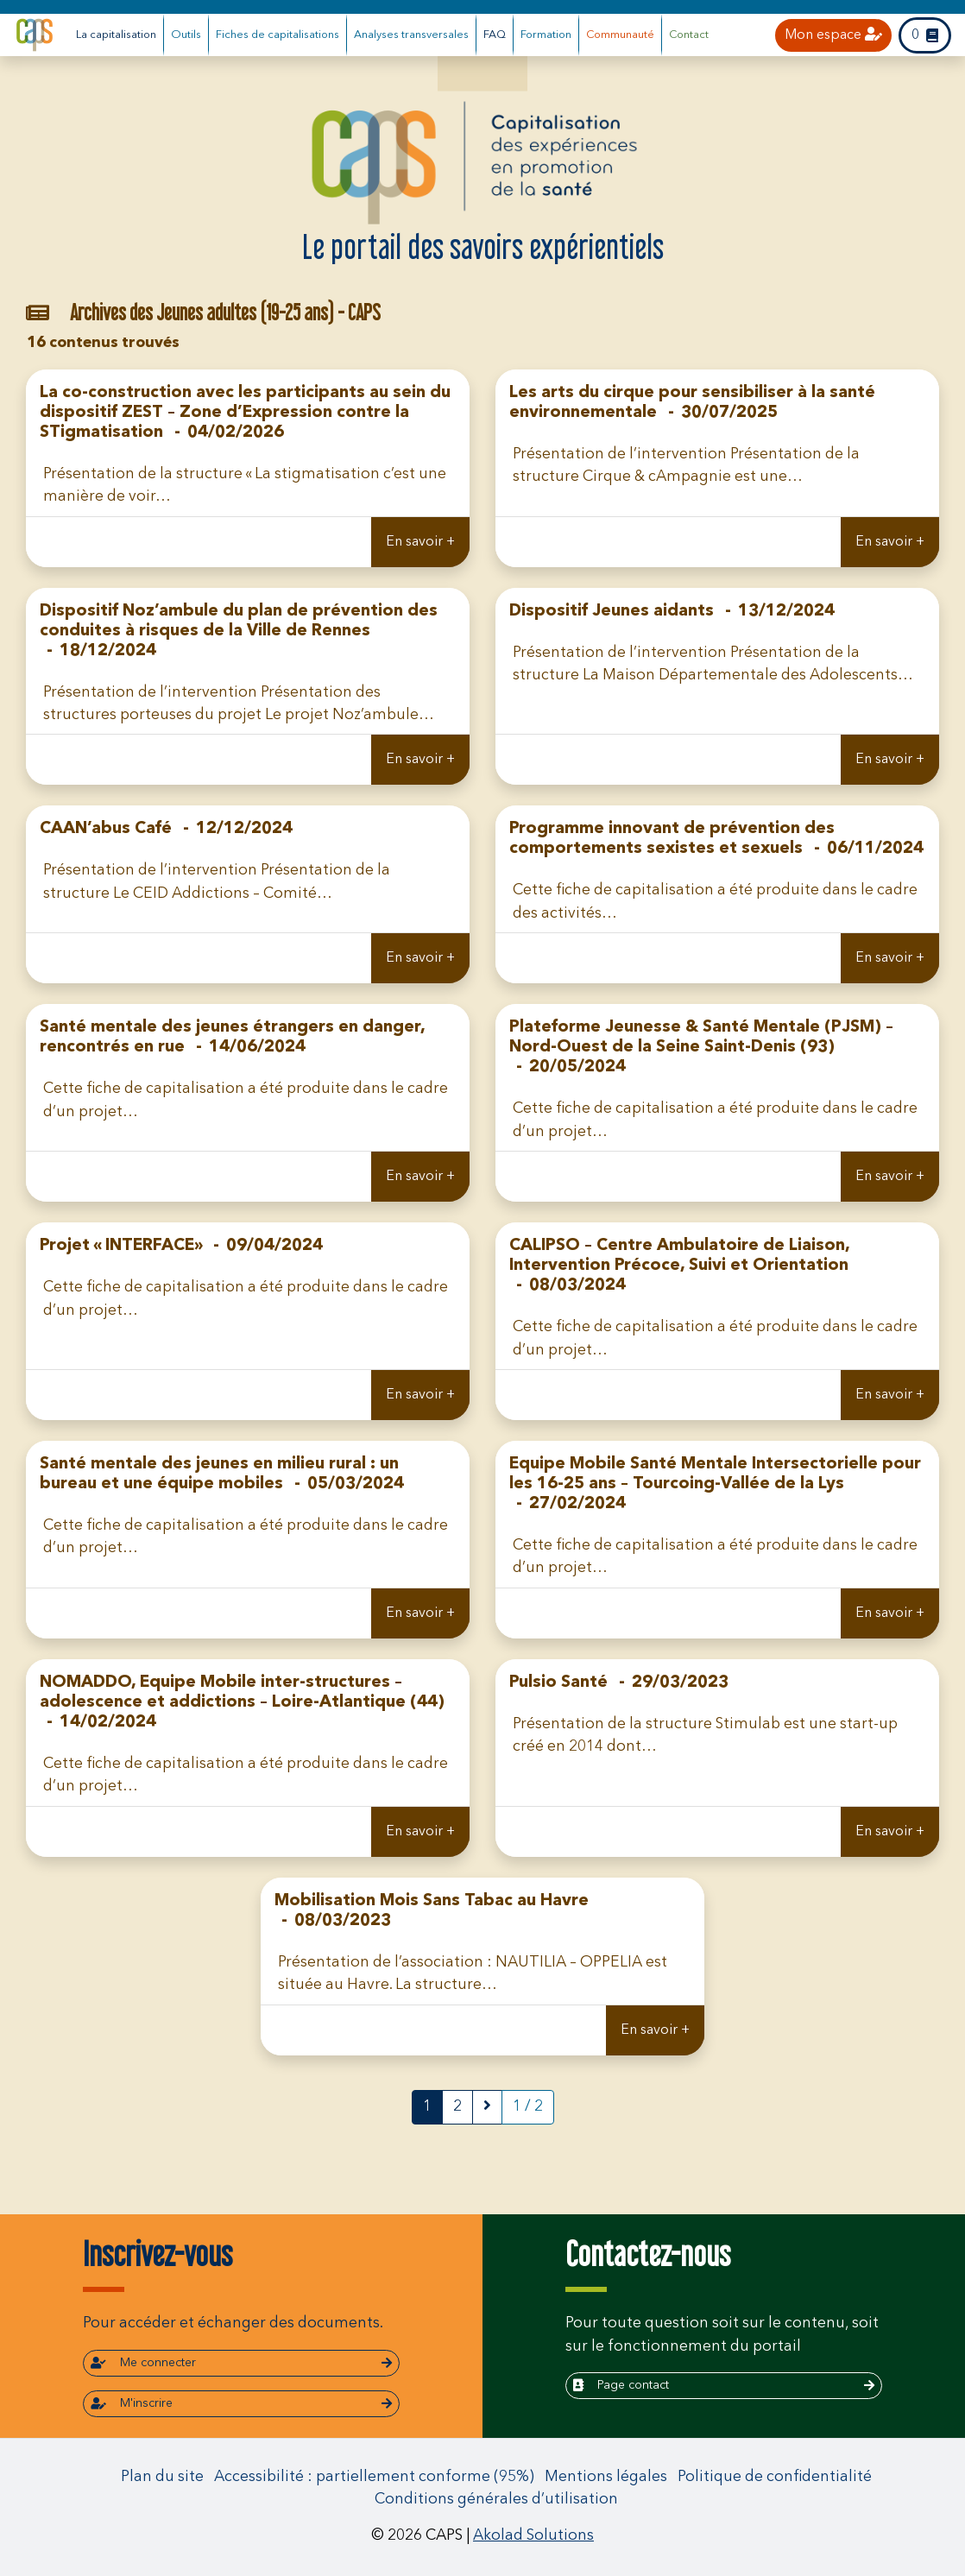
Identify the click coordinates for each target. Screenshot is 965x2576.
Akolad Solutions (533, 2536)
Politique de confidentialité (775, 2477)
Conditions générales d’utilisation (496, 2499)
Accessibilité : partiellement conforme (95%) (374, 2477)
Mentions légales (606, 2477)
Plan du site (162, 2477)
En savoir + (420, 542)
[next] (487, 2107)
